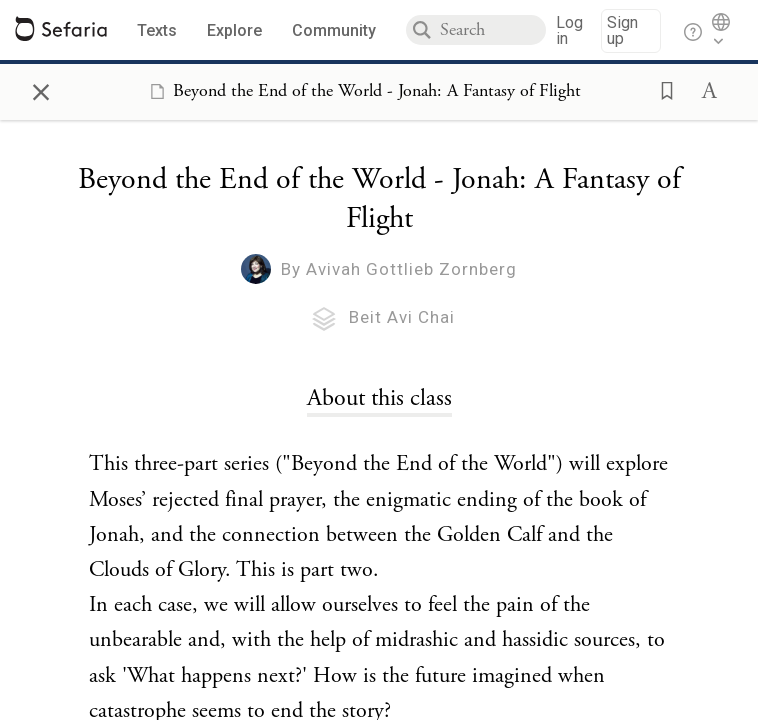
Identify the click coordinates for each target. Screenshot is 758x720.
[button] (661, 89)
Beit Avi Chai (402, 317)
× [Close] (41, 89)
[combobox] (493, 30)
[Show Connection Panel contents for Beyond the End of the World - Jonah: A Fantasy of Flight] (361, 91)
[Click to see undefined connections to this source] (379, 398)
